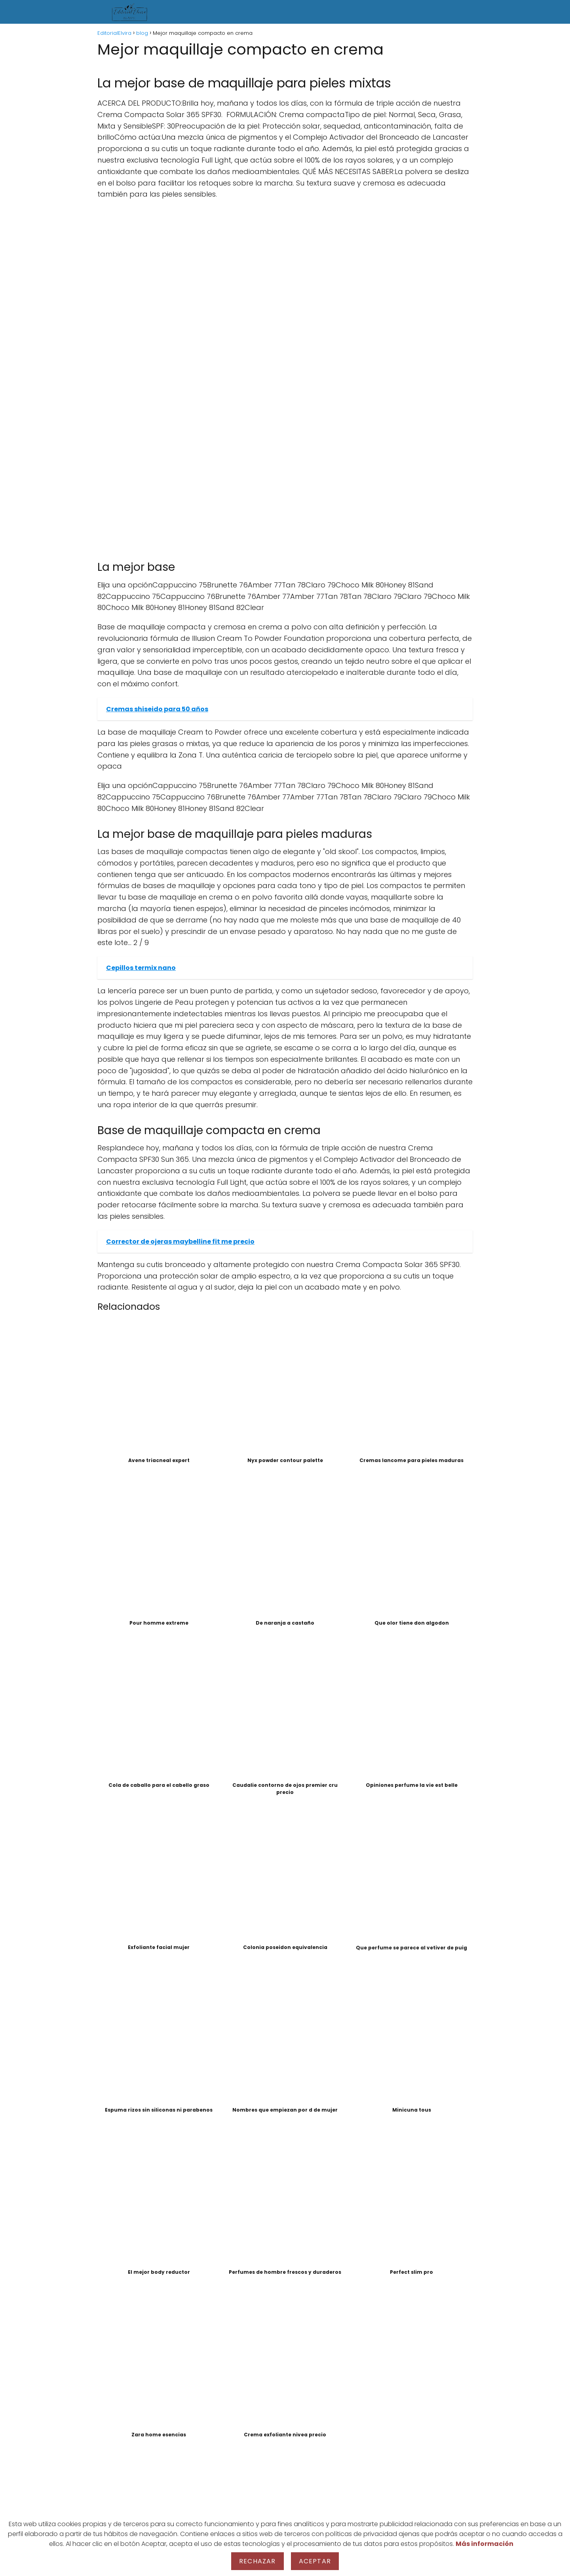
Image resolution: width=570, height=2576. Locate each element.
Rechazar (257, 2561)
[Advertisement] (285, 263)
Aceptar (315, 2561)
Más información (484, 2543)
